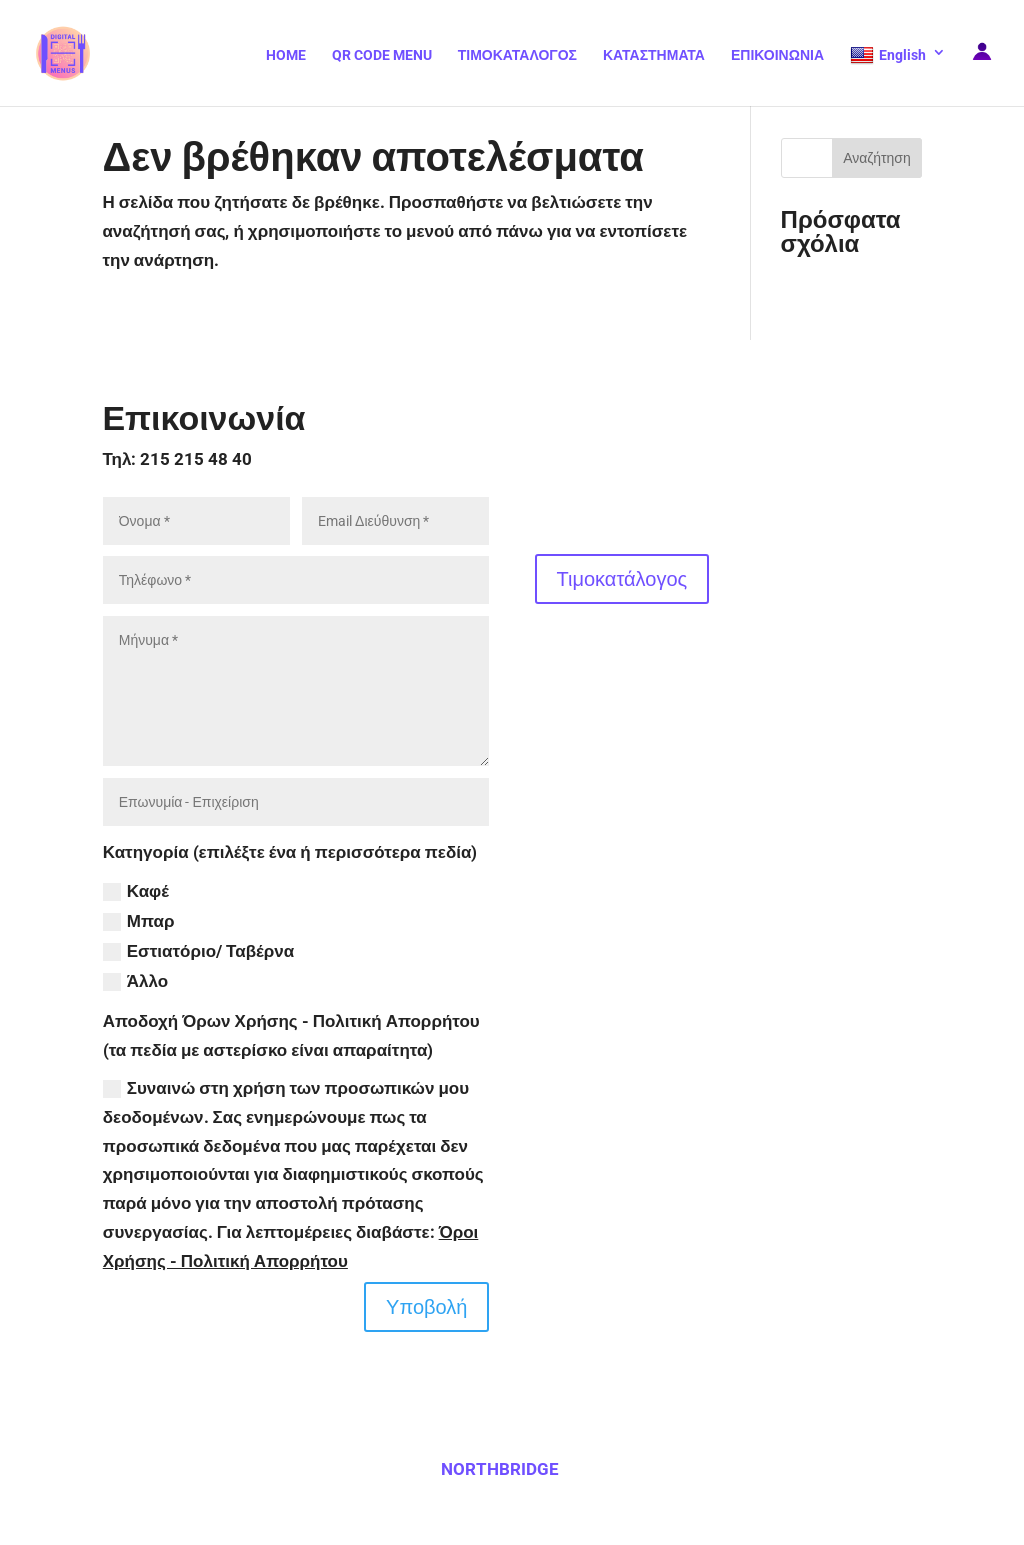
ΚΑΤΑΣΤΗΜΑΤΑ (654, 55)
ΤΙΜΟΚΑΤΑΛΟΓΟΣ (517, 55)
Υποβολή (426, 1307)
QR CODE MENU (382, 55)
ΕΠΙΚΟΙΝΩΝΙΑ (777, 55)
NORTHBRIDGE (500, 1469)
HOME (286, 55)
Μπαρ (139, 921)
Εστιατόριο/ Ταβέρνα (198, 951)
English (888, 56)
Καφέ (136, 891)
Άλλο (135, 981)
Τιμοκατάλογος (622, 579)
